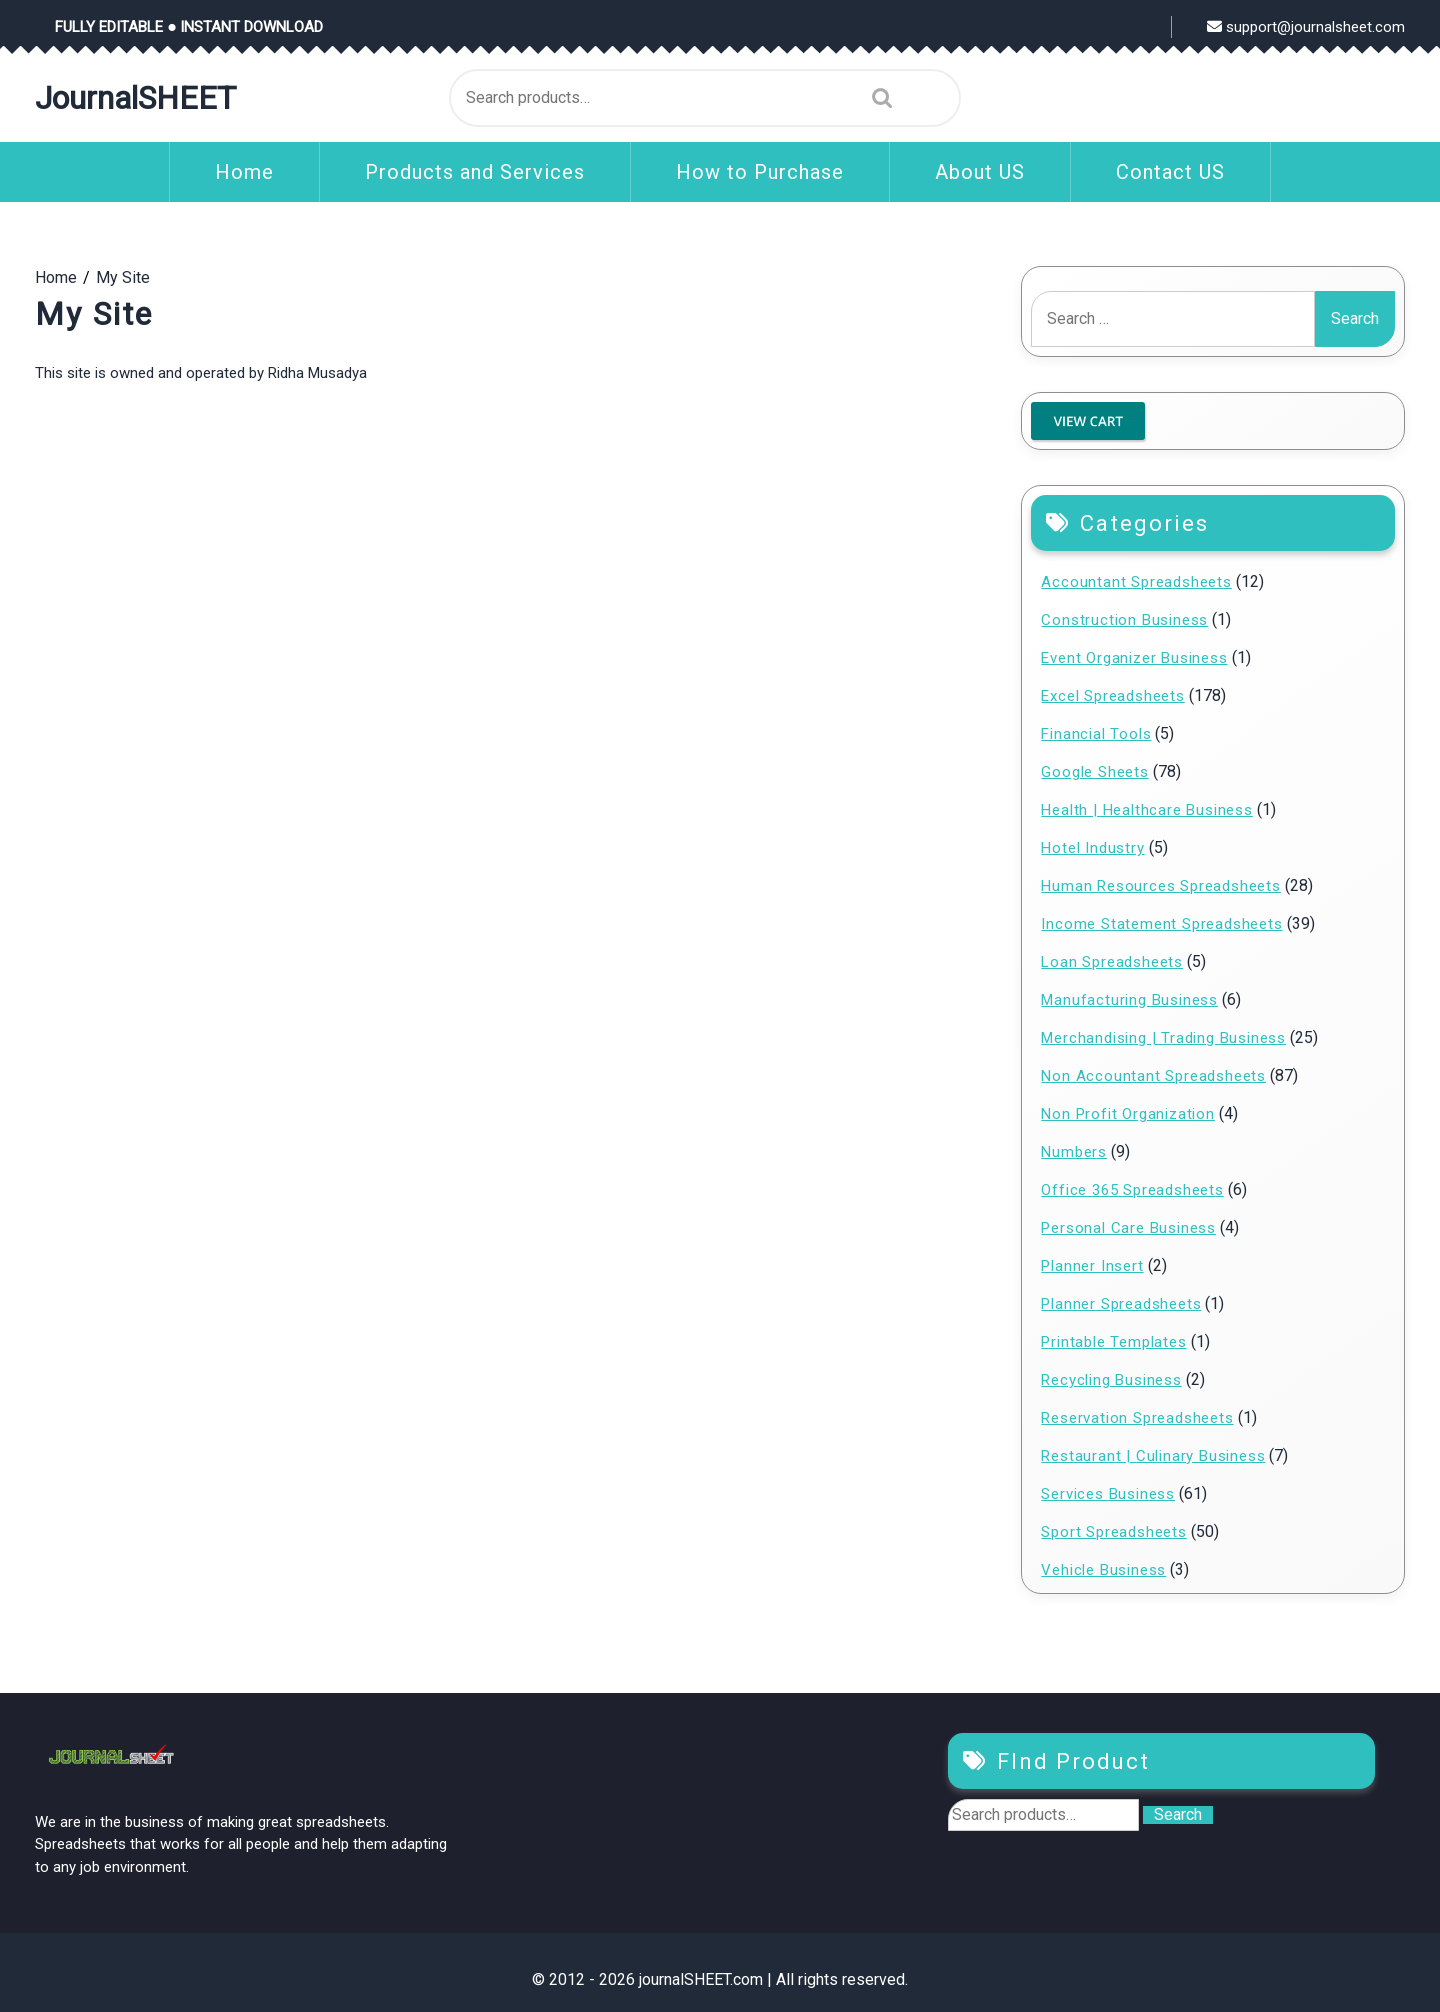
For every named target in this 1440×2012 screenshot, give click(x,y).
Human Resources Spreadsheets (1160, 886)
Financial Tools (1096, 734)
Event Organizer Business (1134, 658)
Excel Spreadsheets (1112, 696)
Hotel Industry (1092, 848)
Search (877, 98)
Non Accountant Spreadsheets (1153, 1076)
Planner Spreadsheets (1121, 1304)
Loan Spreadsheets (1112, 962)
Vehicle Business (1103, 1570)
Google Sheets (1094, 772)
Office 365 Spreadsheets (1132, 1190)
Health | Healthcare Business (1146, 810)
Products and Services (475, 172)
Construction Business (1124, 620)
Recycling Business (1111, 1380)
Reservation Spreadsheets (1137, 1418)
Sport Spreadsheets (1113, 1532)
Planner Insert (1092, 1266)
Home (244, 172)
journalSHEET (135, 98)
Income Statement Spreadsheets (1161, 924)
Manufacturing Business (1129, 1000)
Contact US (1170, 172)
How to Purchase (760, 172)
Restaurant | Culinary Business (1153, 1456)
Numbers (1074, 1152)
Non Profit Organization (1127, 1114)
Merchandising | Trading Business (1163, 1038)
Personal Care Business (1128, 1228)
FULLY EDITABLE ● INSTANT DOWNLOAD (189, 27)
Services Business (1108, 1494)
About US (980, 172)
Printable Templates (1113, 1342)
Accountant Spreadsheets (1136, 582)
